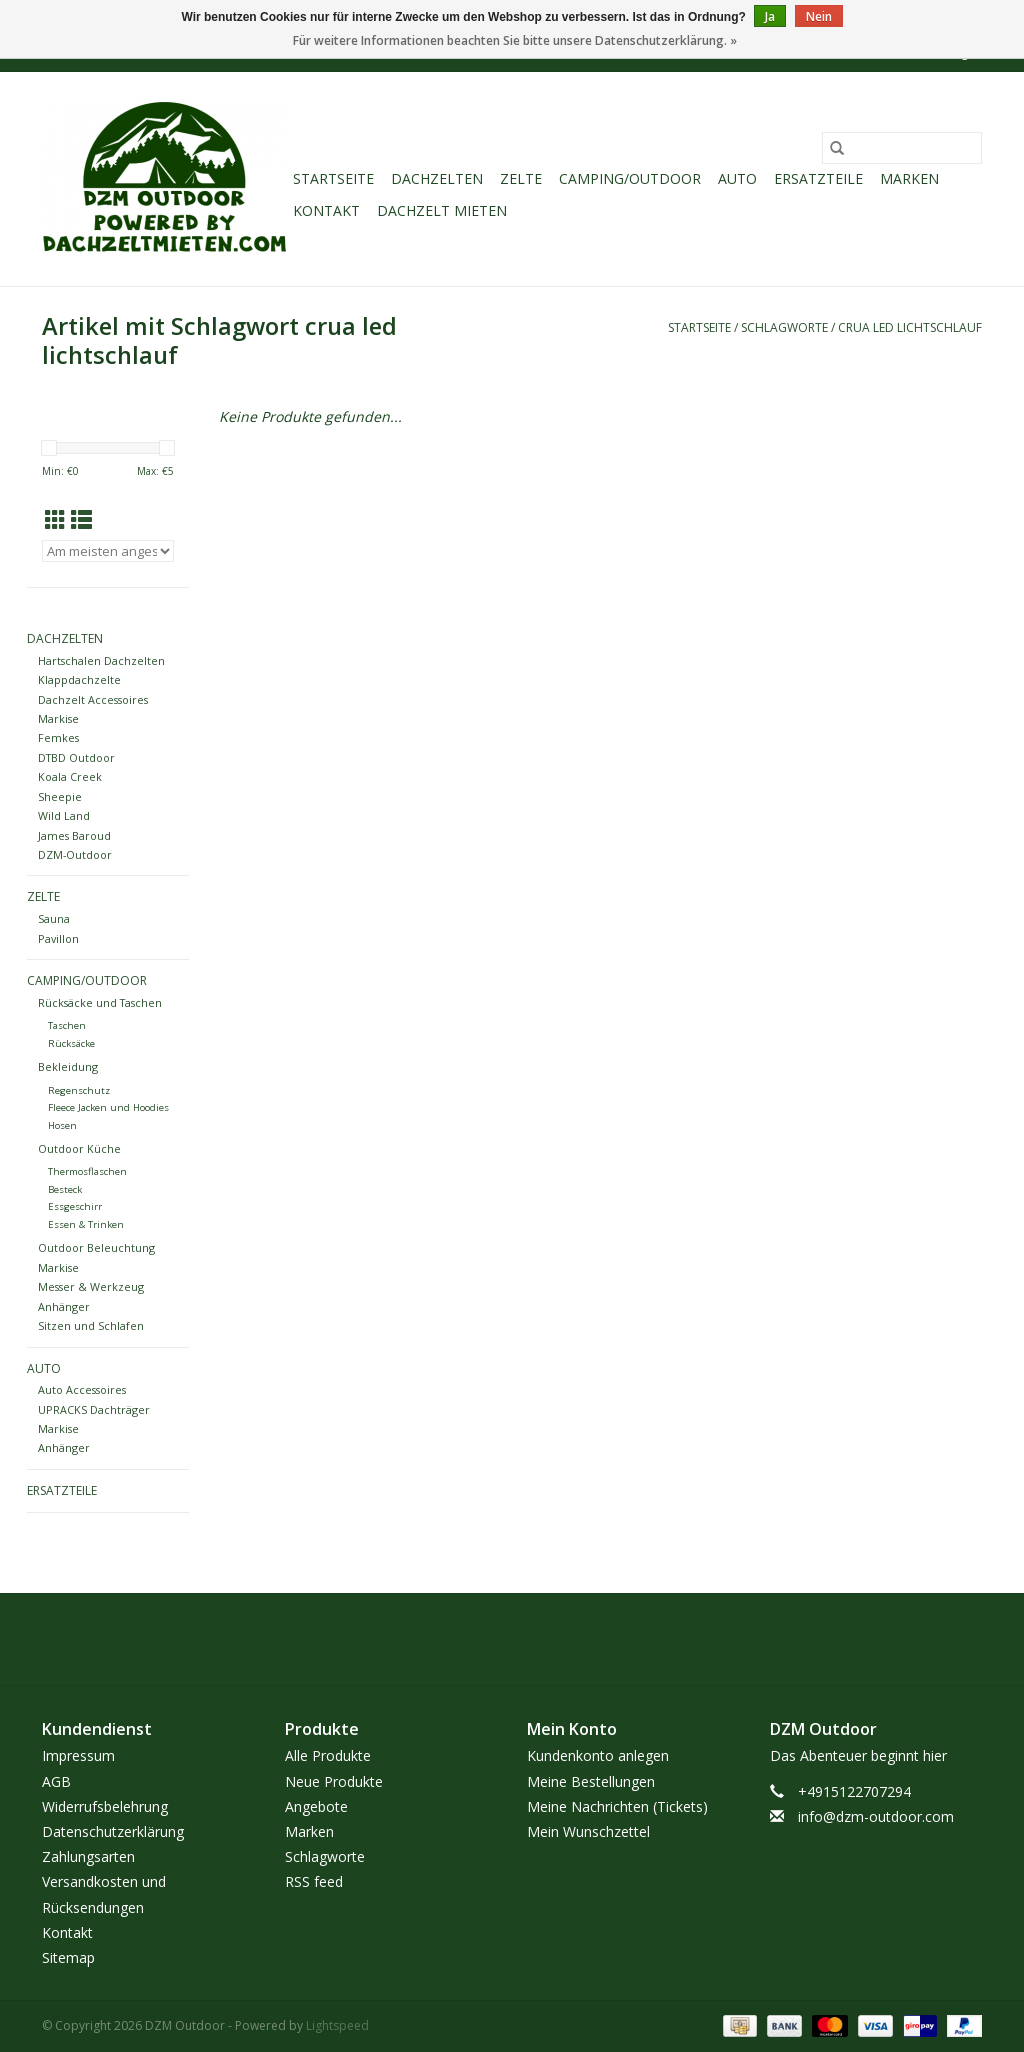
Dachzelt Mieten (442, 210)
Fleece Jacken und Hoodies (108, 1107)
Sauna (54, 918)
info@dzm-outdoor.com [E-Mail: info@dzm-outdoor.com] (876, 1816)
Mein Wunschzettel (588, 1831)
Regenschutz (79, 1090)
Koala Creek (70, 776)
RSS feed (314, 1881)
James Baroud (74, 835)
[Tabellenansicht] (55, 520)
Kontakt (326, 210)
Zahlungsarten (88, 1856)
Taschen (67, 1025)
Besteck (65, 1189)
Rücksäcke (71, 1043)
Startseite (333, 178)
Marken (909, 178)
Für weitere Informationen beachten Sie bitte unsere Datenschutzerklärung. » (515, 40)
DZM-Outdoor (75, 854)
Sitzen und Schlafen (91, 1325)
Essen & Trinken (86, 1224)
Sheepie (60, 796)
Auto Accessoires (82, 1389)
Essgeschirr (75, 1206)
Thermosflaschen (87, 1171)
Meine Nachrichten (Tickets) (617, 1806)
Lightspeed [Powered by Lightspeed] (337, 2025)
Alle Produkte (328, 1755)
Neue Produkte (334, 1781)
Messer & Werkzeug (91, 1286)
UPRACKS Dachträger (94, 1409)
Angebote (316, 1806)
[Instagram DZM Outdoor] (530, 1639)
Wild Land (64, 815)
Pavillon (58, 938)
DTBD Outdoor (76, 757)
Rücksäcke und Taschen (100, 1002)
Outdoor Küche (79, 1148)
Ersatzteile (818, 178)
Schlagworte (784, 327)
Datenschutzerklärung (113, 1831)
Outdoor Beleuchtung (96, 1247)
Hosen (62, 1125)
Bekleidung (68, 1066)
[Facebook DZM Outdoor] (494, 1639)
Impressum (78, 1755)
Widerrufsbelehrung (105, 1806)
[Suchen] (902, 148)
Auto (737, 178)
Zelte (521, 178)
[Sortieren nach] (108, 551)
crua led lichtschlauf (910, 327)
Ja (770, 16)
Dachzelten (437, 178)
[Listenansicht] (81, 520)
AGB (56, 1781)
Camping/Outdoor (630, 178)
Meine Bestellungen (591, 1781)
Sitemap (68, 1957)
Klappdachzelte (79, 679)
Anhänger (64, 1306)
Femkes (58, 737)
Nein (819, 16)
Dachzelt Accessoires (93, 699)
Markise (58, 718)
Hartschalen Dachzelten (101, 660)
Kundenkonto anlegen (598, 1755)
